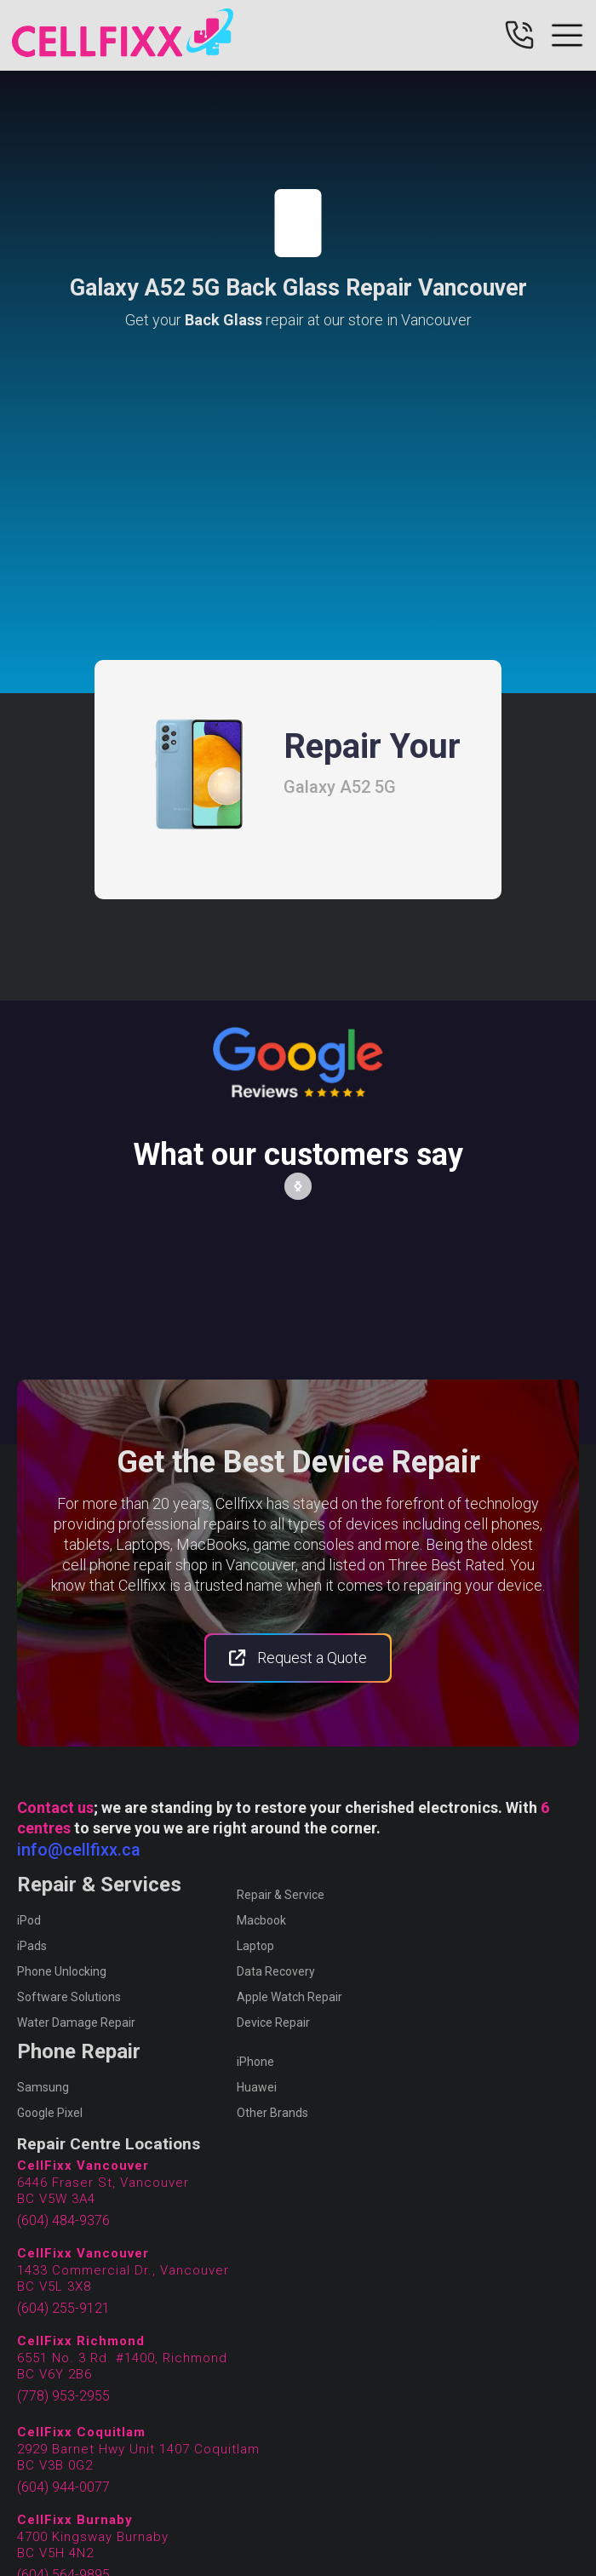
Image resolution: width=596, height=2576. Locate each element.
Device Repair (273, 2022)
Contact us (55, 1807)
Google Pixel (50, 2113)
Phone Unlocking (61, 1971)
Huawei (257, 2087)
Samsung (43, 2087)
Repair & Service (280, 1895)
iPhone (255, 2062)
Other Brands (272, 2113)
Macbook (261, 1920)
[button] (298, 1186)
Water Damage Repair (76, 2022)
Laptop (255, 1946)
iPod (29, 1920)
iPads (32, 1946)
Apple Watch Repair (289, 1997)
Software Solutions (69, 1997)
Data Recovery (276, 1971)
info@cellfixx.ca (78, 1849)
